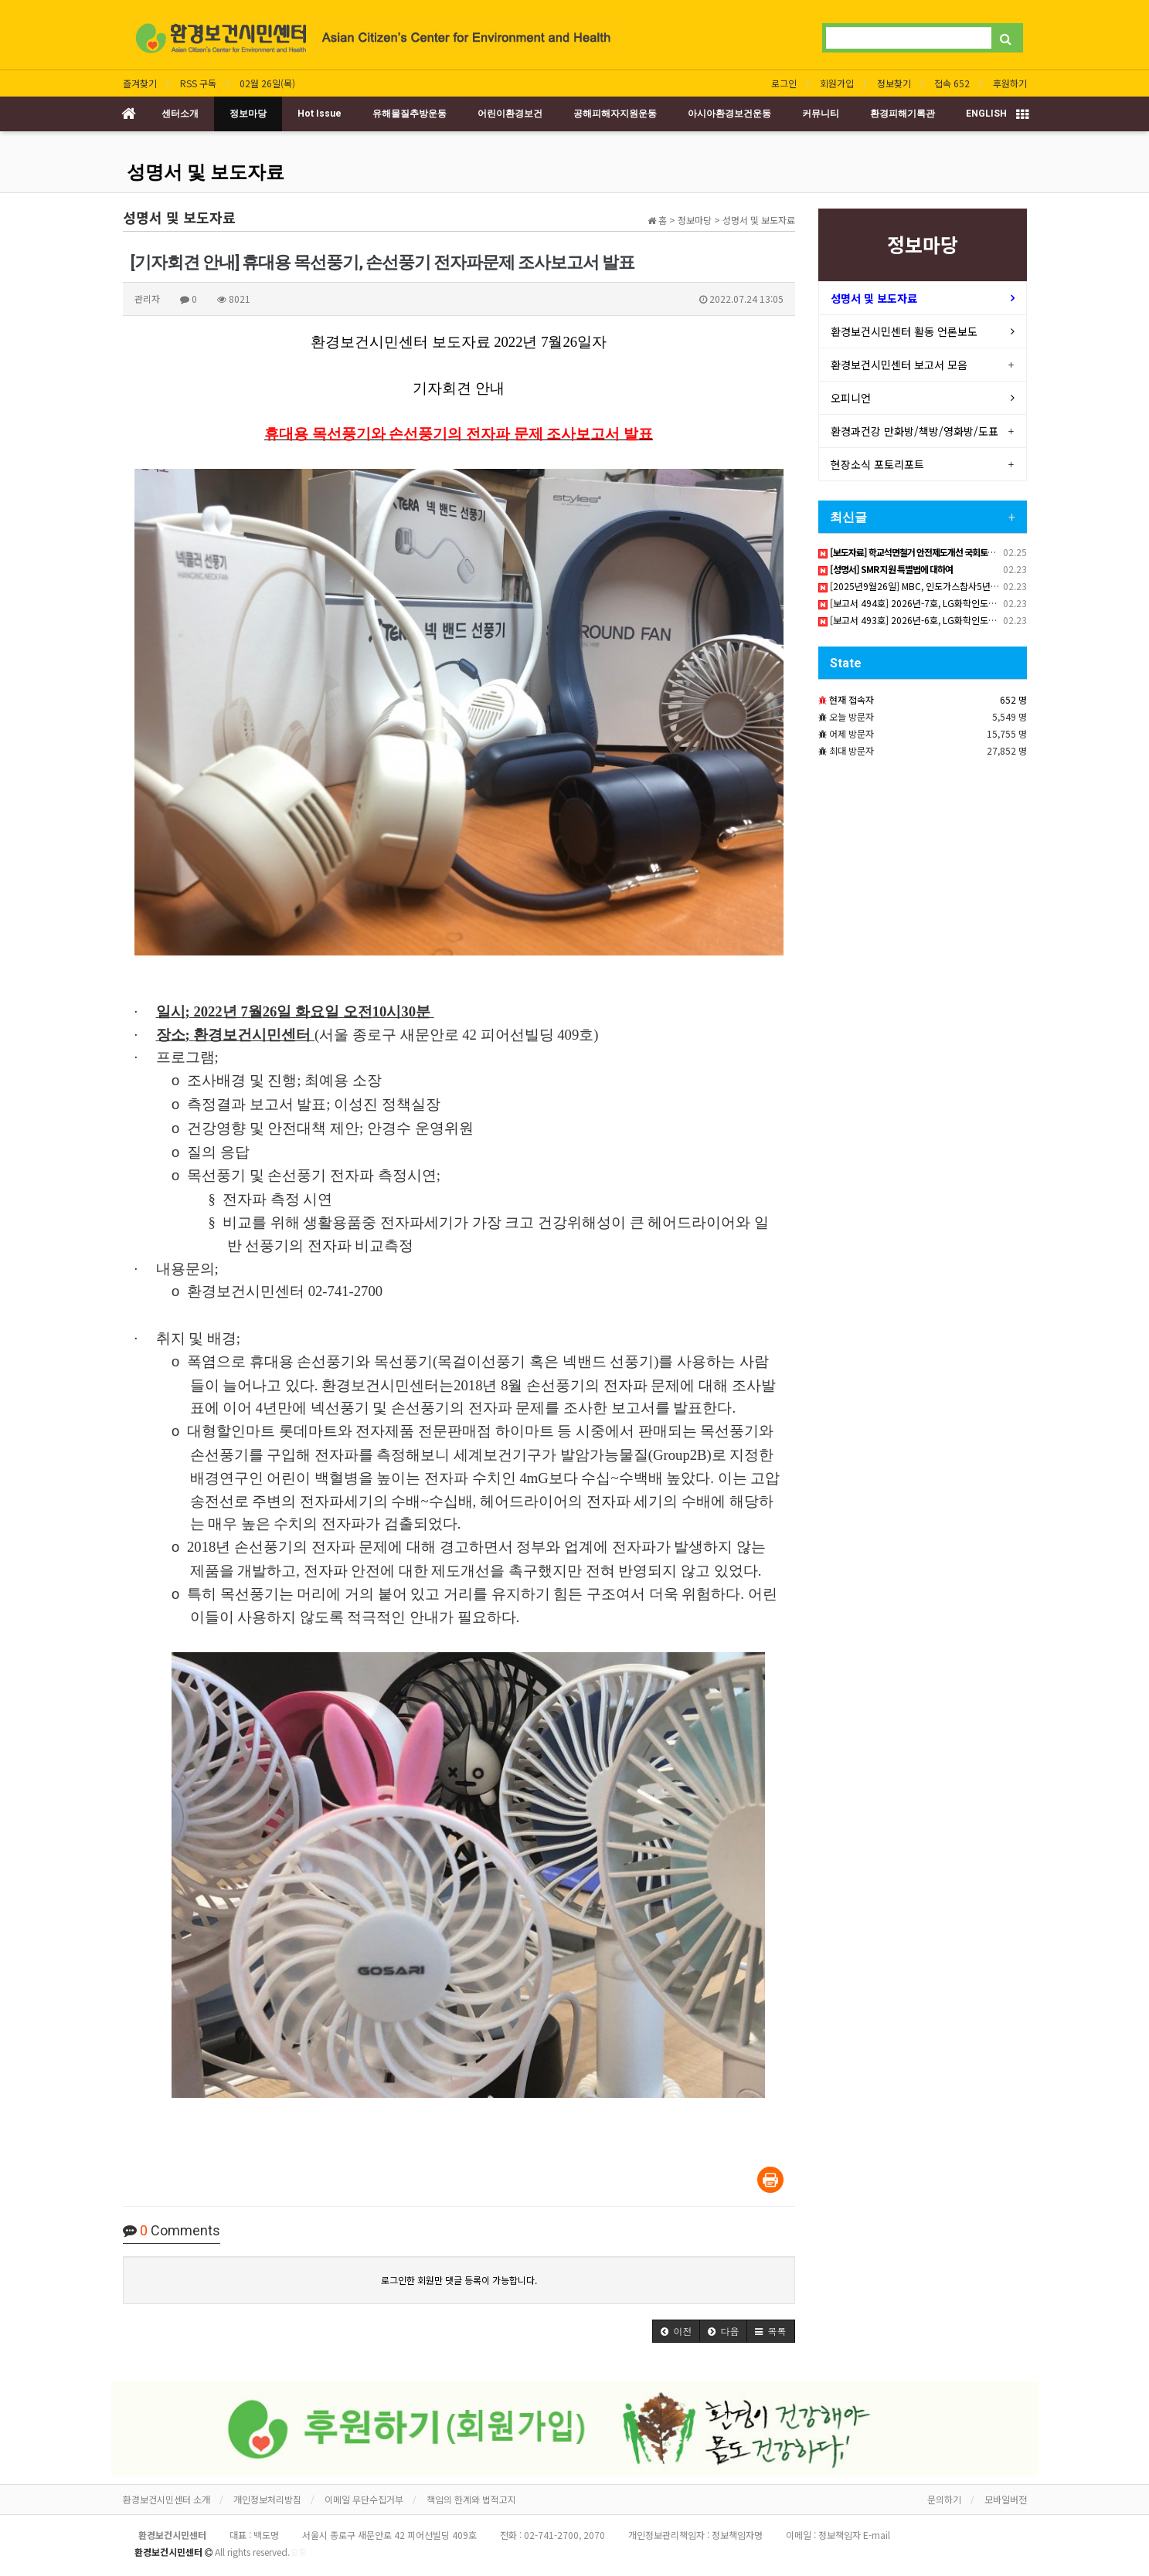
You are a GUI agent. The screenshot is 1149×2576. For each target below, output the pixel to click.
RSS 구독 (198, 83)
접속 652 (952, 83)
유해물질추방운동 (409, 113)
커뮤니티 (820, 113)
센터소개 (180, 113)
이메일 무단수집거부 (364, 2499)
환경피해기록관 (902, 113)
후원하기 (1010, 83)
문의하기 (944, 2499)
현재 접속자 (851, 699)
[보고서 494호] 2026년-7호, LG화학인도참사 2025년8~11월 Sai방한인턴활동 (976, 602)
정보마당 (248, 113)
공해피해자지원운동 (615, 113)
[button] (676, 2331)
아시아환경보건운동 (729, 113)
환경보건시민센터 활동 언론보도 (904, 331)
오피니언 (851, 398)
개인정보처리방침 (267, 2499)
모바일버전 (1005, 2499)
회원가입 (837, 83)
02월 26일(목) (267, 83)
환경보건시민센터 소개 (166, 2499)
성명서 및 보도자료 (205, 172)
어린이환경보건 (510, 113)
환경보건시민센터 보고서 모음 (899, 364)
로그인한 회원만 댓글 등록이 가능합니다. (459, 2279)
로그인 (784, 83)
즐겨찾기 (140, 83)
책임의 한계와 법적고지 (471, 2499)
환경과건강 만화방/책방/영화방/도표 (914, 431)
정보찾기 (894, 83)
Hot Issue (319, 113)
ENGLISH (986, 113)
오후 (298, 2551)
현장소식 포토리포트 (877, 464)
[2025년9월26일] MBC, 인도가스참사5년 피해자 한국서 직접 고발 (951, 585)
